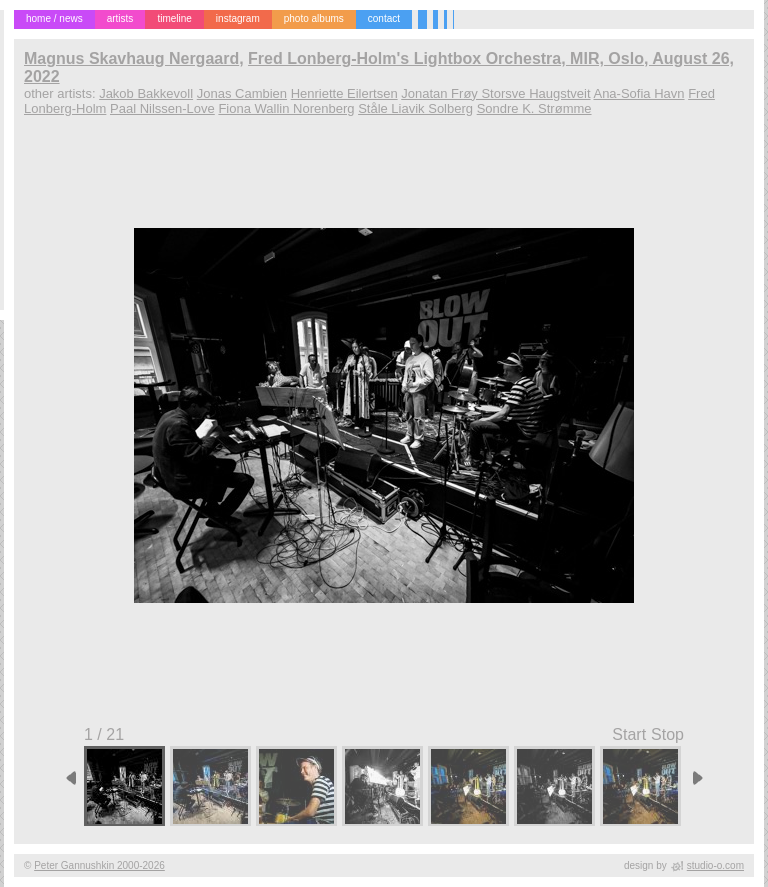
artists (120, 18)
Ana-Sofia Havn (638, 93)
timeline (174, 18)
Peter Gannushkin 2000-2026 (99, 865)
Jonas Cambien (242, 93)
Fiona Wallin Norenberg (286, 108)
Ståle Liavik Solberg (415, 108)
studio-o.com (715, 865)
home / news (54, 18)
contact (384, 18)
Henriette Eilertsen (344, 93)
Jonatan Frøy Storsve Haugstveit (495, 93)
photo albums (314, 18)
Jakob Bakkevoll (146, 93)
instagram (238, 18)
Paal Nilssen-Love (162, 108)
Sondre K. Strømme (534, 108)
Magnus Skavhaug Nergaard (131, 58)
